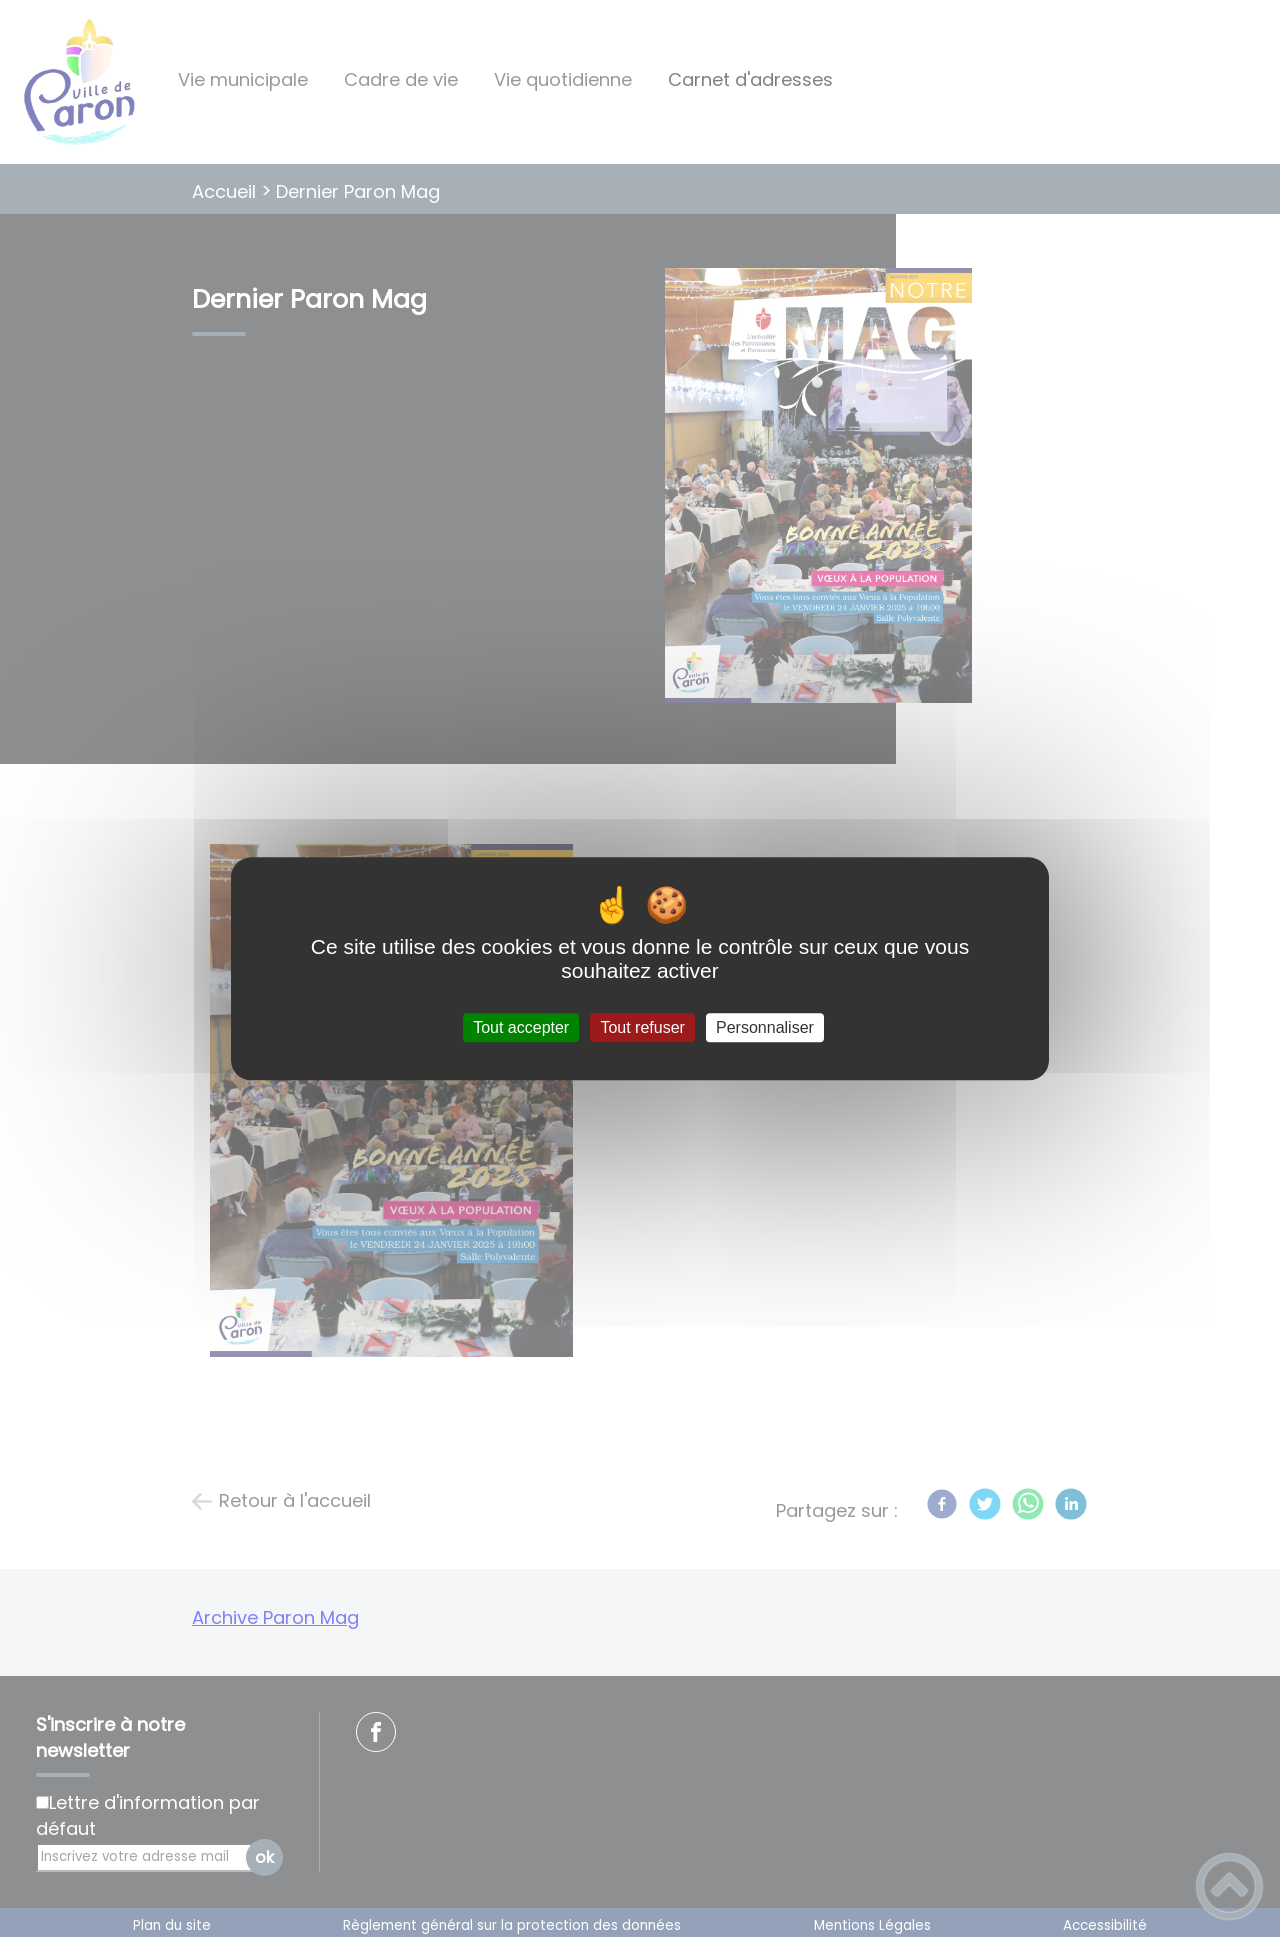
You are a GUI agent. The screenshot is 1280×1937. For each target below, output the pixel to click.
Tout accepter (521, 1027)
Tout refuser (642, 1027)
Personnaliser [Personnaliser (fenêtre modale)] (765, 1027)
